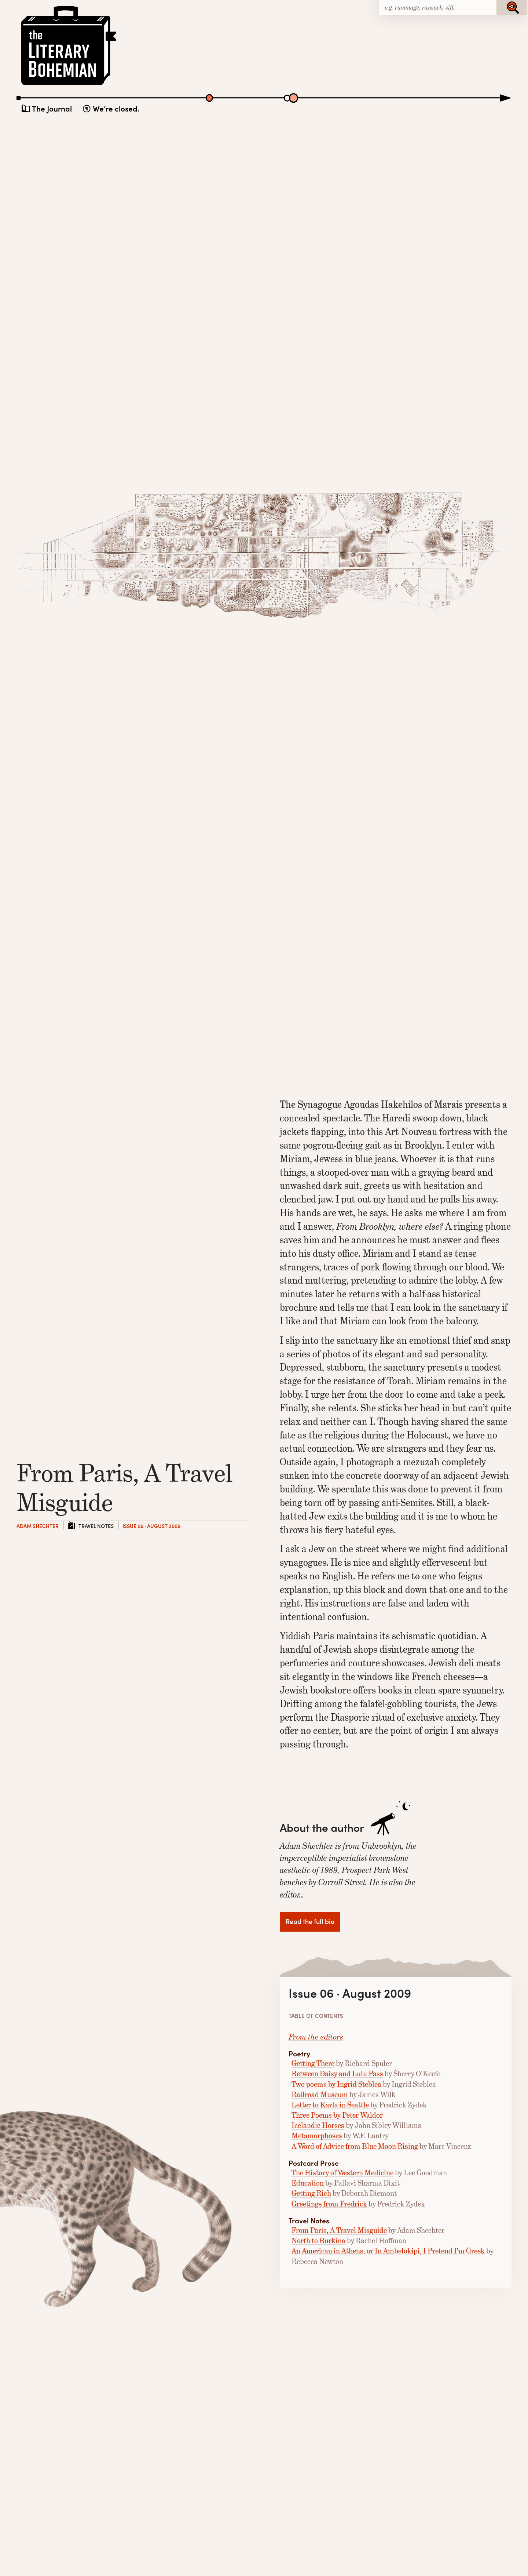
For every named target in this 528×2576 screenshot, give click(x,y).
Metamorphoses (317, 2135)
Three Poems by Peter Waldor (337, 2115)
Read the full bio (310, 1921)
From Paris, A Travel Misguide (339, 2230)
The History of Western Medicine (342, 2172)
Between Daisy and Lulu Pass (337, 2073)
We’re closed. (116, 108)
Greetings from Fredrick (329, 2204)
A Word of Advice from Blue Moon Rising (355, 2146)
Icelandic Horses (318, 2125)
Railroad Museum (320, 2094)
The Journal (52, 108)
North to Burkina (318, 2240)
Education (308, 2183)
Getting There (313, 2063)
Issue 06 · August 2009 (151, 1525)
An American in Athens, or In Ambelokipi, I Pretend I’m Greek (388, 2251)
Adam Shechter (37, 1525)
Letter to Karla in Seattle (330, 2105)
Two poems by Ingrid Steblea (336, 2084)
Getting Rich (311, 2193)
